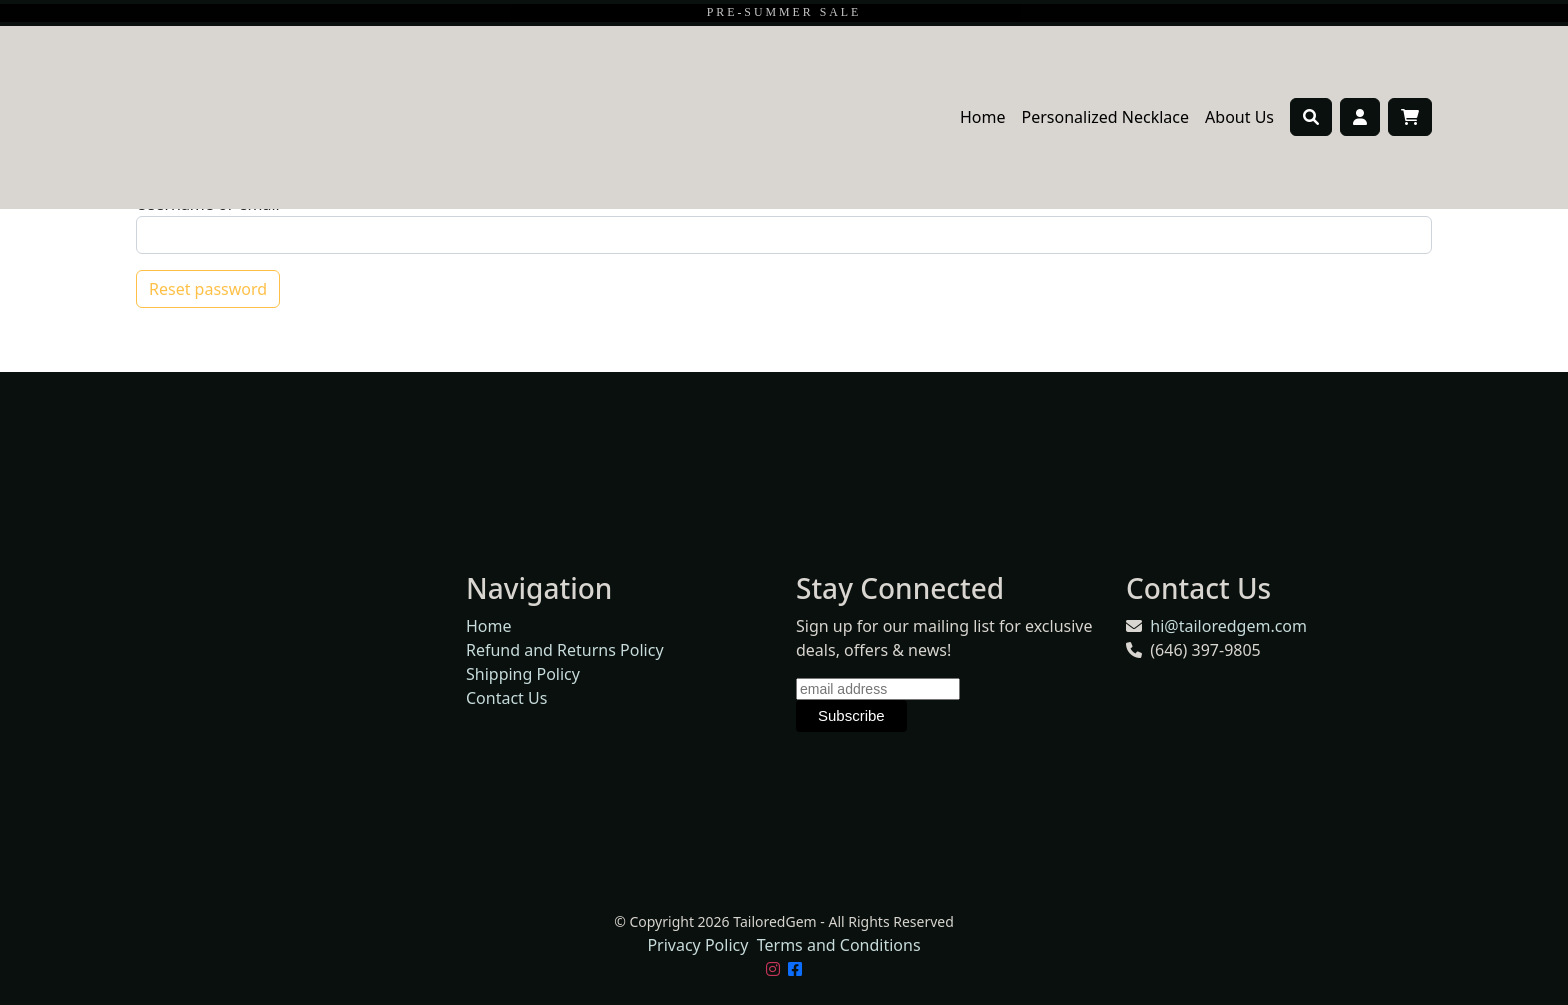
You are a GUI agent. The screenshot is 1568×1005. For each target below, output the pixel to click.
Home (983, 117)
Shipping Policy (523, 674)
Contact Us (506, 698)
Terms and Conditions (839, 945)
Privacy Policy (697, 945)
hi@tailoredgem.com (1228, 626)
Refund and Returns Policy (565, 650)
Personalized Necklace (1106, 117)
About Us (1239, 117)
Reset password (208, 289)
